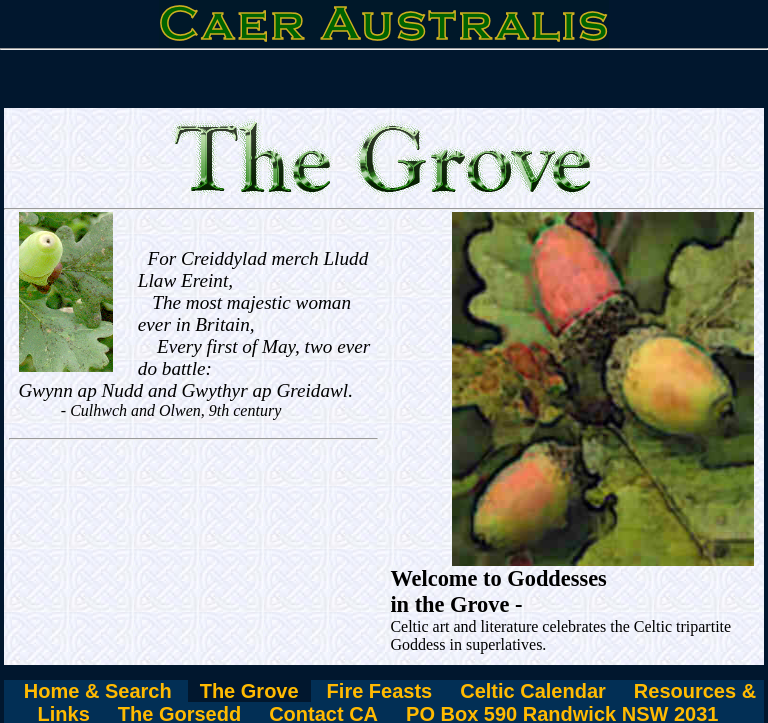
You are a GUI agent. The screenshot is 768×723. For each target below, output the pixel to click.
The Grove (249, 691)
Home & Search (98, 691)
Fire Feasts (380, 691)
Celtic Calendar (533, 691)
